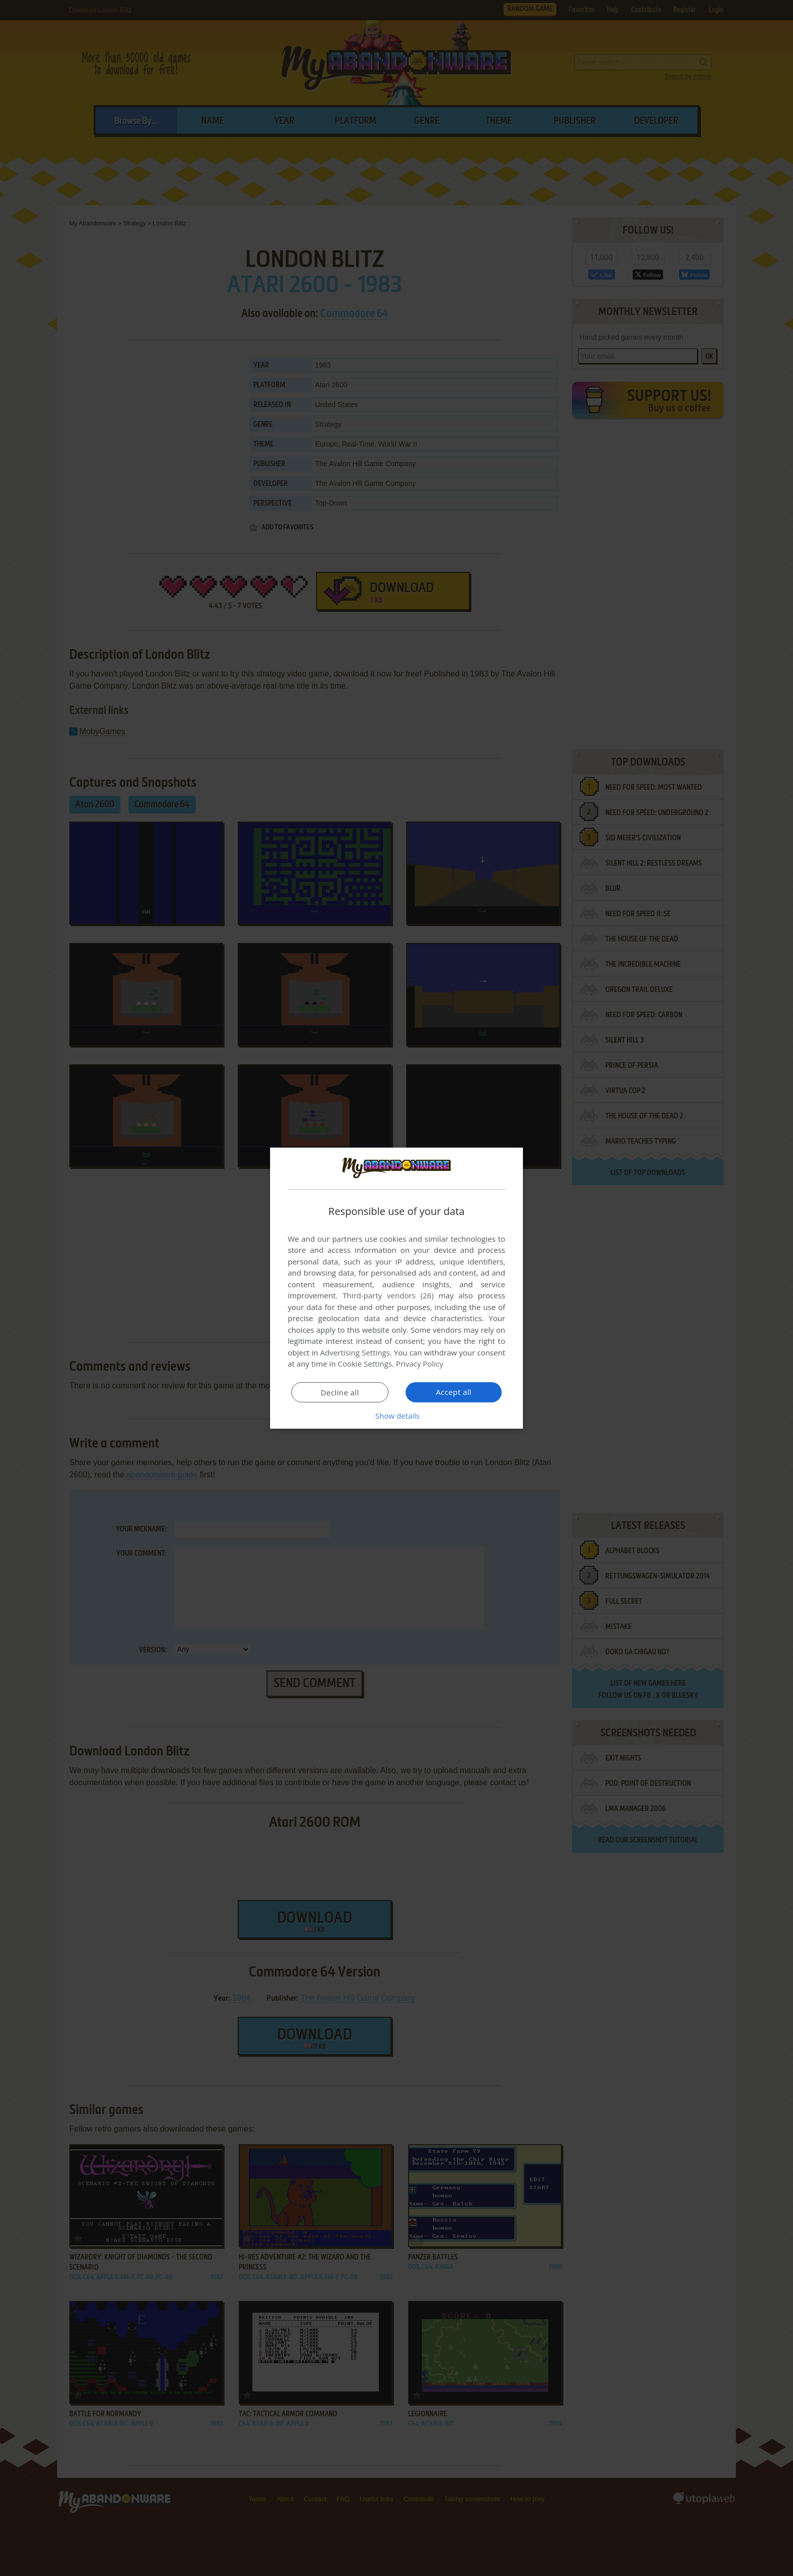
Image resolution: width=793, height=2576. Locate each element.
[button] (396, 1415)
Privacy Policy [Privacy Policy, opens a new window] (420, 1364)
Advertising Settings (355, 1352)
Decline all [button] (340, 1392)
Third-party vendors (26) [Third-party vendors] (387, 1295)
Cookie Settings (365, 1364)
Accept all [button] (454, 1392)
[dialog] (396, 1287)
